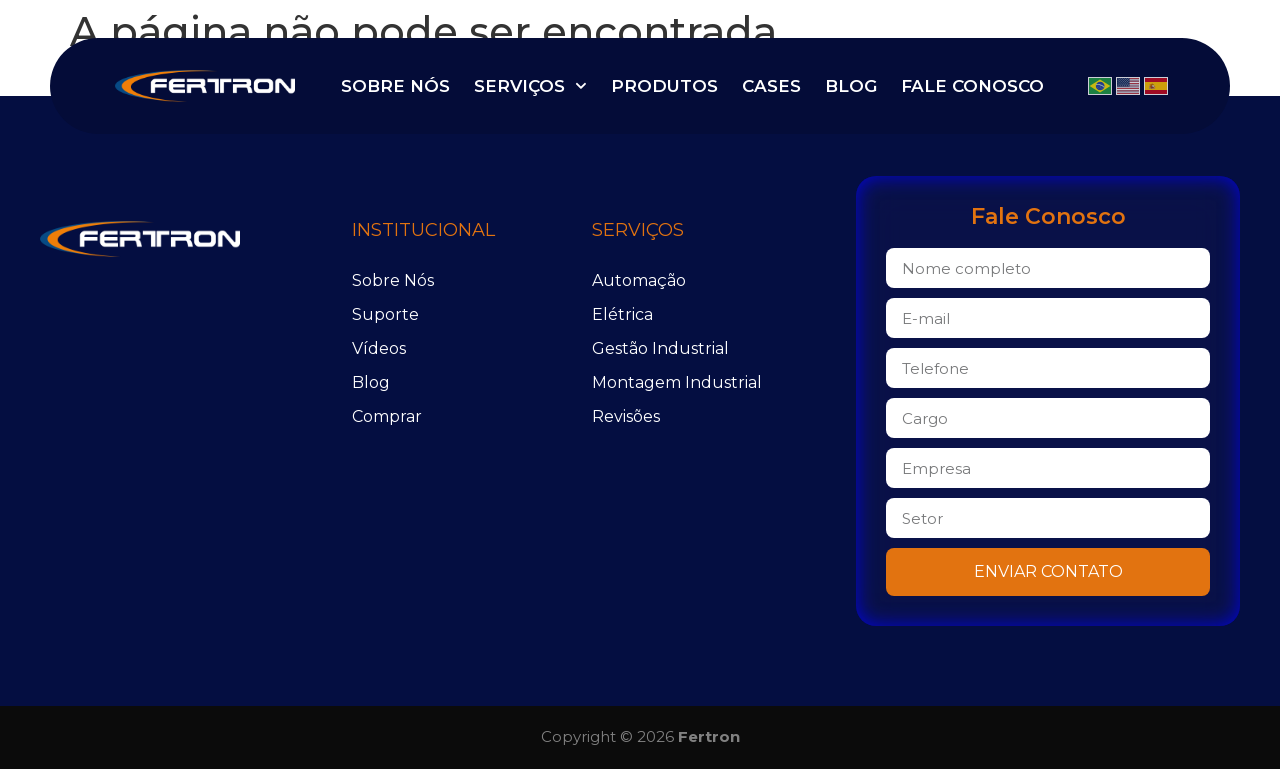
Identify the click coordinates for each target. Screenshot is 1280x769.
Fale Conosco (972, 86)
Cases (771, 86)
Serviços (530, 86)
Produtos (664, 86)
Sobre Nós (395, 86)
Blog (851, 86)
